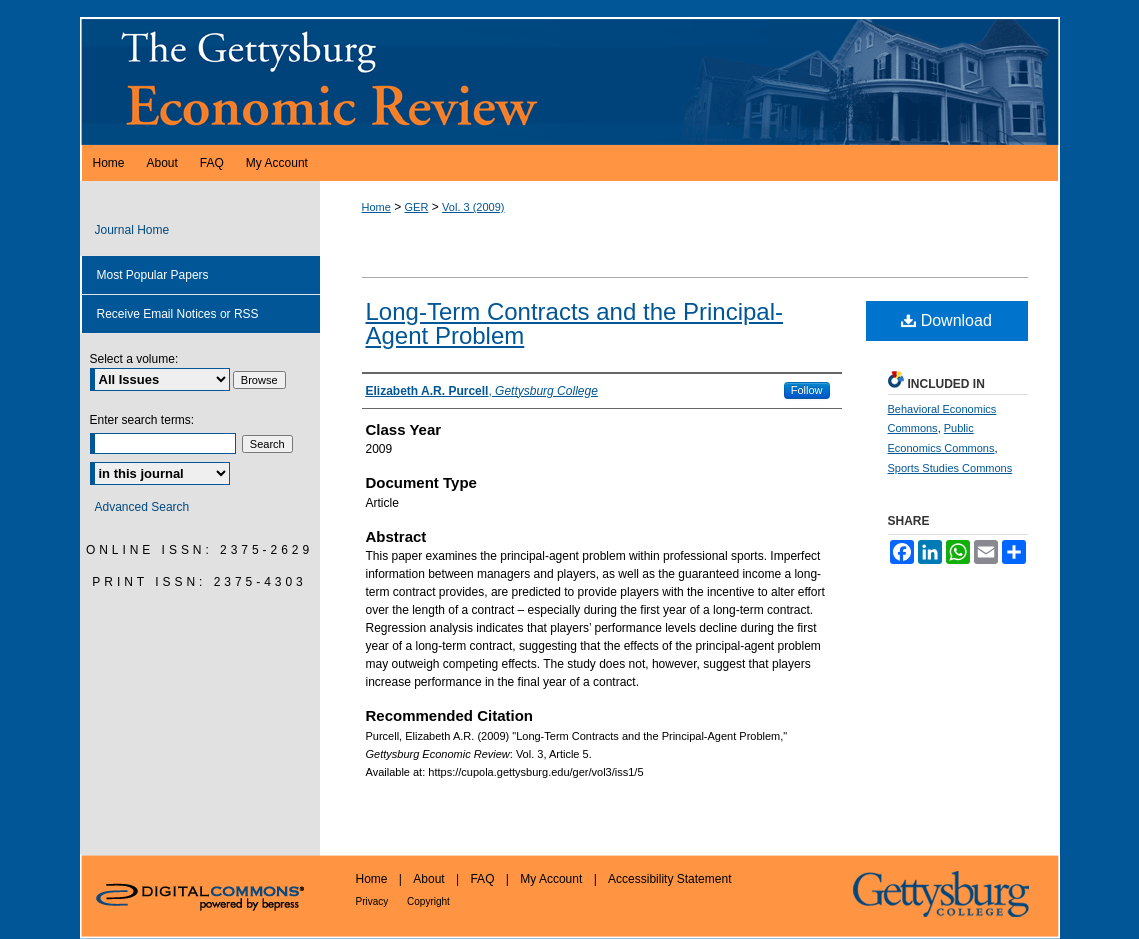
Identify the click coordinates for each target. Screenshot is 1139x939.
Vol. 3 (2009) (473, 207)
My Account (552, 879)
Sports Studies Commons (950, 468)
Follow (807, 390)
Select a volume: (134, 359)
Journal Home (132, 230)
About (430, 879)
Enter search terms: (142, 420)
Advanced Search (142, 507)
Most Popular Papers (153, 275)
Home (376, 207)
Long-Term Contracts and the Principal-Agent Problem (575, 323)
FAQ (483, 879)
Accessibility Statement (669, 879)
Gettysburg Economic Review (570, 81)
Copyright (428, 901)
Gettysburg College (953, 896)
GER (417, 207)
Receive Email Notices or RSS (178, 314)
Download (946, 320)
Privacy (374, 901)
